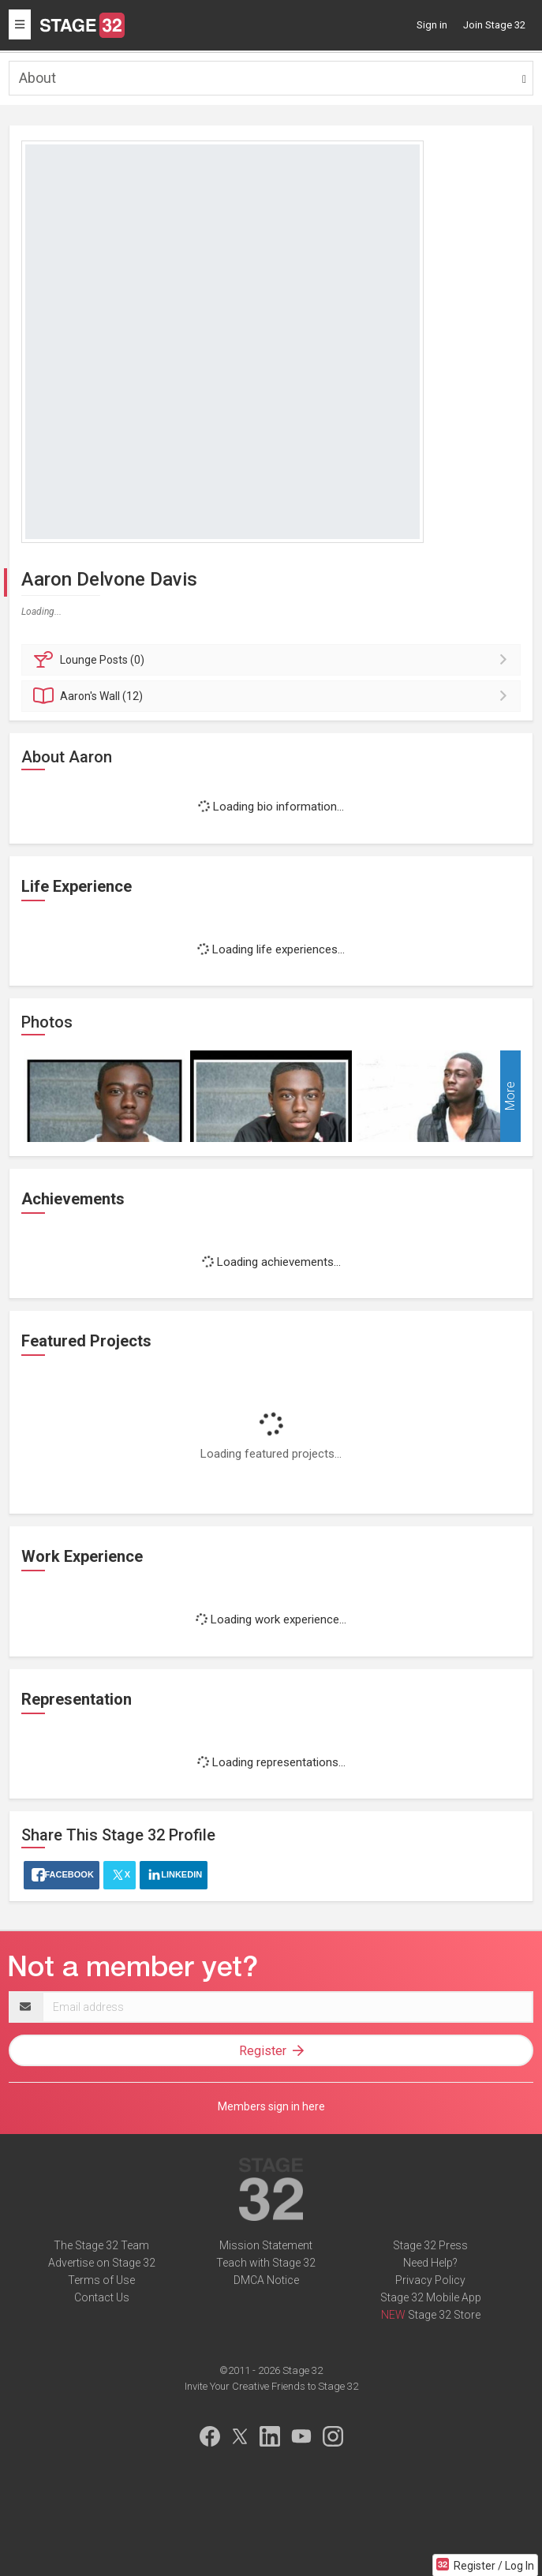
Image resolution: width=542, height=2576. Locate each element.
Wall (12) (273, 696)
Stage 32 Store (444, 2314)
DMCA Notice (266, 2280)
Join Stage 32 (494, 25)
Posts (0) (273, 659)
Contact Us (101, 2297)
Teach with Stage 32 (266, 2262)
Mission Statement (265, 2245)
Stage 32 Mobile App (430, 2297)
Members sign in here (271, 2106)
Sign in (432, 25)
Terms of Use (101, 2280)
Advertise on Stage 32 (101, 2262)
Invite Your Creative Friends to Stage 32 (271, 2386)
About (37, 77)
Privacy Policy (430, 2280)
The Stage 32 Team (101, 2245)
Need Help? (430, 2262)
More (510, 1096)
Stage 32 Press (430, 2245)
